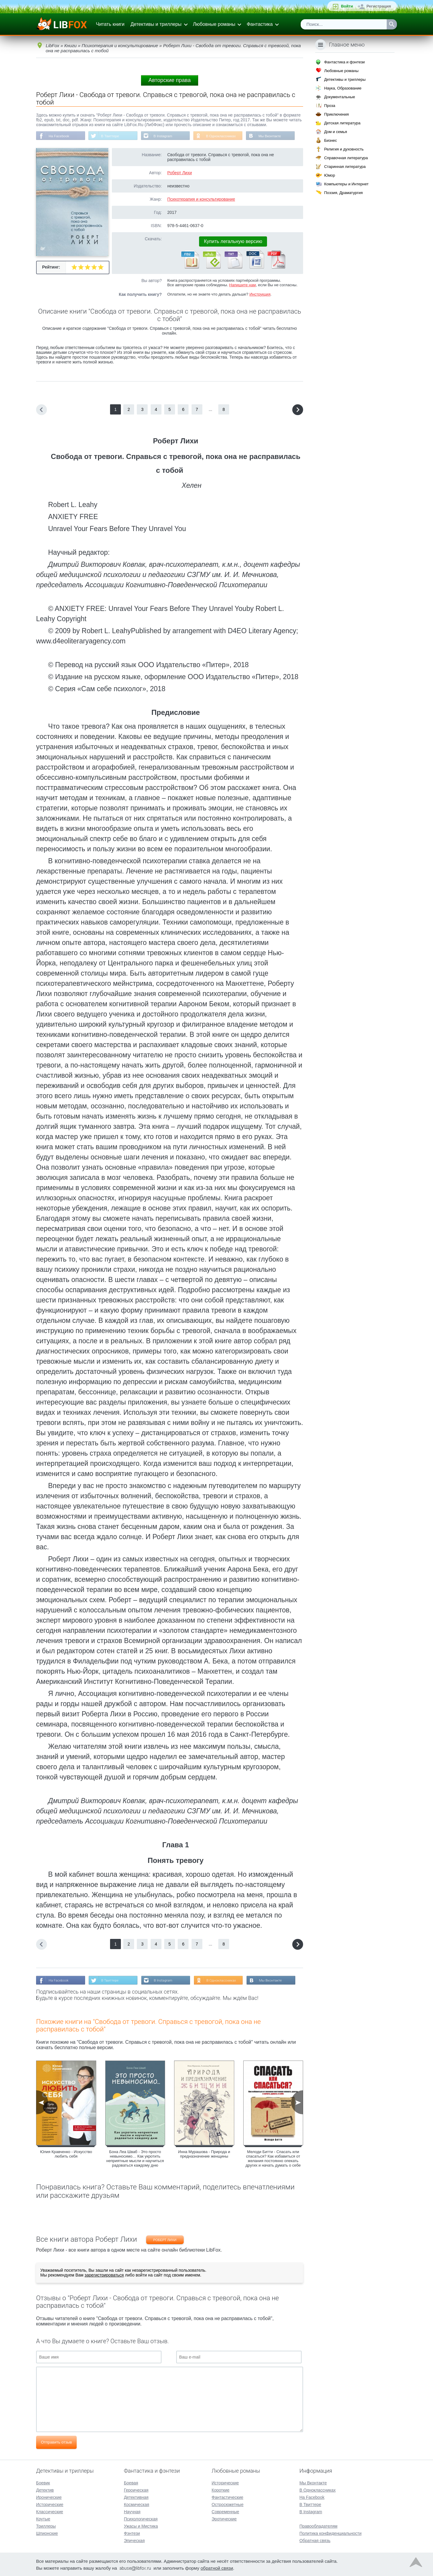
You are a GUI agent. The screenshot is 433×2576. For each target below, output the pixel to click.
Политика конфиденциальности (330, 2532)
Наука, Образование (342, 88)
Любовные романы (214, 24)
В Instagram (165, 136)
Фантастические (227, 2496)
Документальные (339, 97)
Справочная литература (346, 158)
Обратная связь (314, 2540)
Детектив (45, 2489)
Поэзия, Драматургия (343, 192)
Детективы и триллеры (156, 24)
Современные (225, 2511)
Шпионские (47, 2532)
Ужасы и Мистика (141, 2525)
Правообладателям (318, 2525)
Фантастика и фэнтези (344, 62)
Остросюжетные (228, 2504)
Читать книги (110, 24)
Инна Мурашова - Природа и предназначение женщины (204, 2154)
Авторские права (170, 80)
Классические (49, 2511)
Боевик (43, 2482)
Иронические (49, 2496)
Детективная (136, 2496)
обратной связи (217, 2567)
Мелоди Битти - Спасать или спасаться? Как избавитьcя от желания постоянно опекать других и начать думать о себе (273, 2159)
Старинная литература (345, 166)
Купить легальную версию (233, 241)
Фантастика (259, 24)
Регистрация (379, 6)
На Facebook (59, 136)
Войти (347, 6)
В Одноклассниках (224, 136)
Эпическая (134, 2540)
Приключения (336, 114)
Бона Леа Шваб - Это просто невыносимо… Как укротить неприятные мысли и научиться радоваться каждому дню (135, 2159)
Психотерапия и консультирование (201, 199)
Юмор (329, 175)
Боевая (131, 2482)
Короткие (220, 2489)
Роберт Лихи (179, 173)
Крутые (43, 2518)
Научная (132, 2511)
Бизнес (330, 140)
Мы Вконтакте (274, 136)
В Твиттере (111, 136)
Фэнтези (132, 2532)
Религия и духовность (344, 149)
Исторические (49, 2504)
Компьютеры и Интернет (346, 184)
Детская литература (342, 123)
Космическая (136, 2504)
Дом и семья (335, 131)
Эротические (224, 2518)
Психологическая (141, 2518)
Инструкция (259, 294)
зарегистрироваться (104, 2275)
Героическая (136, 2489)
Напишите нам (242, 285)
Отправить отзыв (56, 2443)
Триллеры (46, 2525)
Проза (329, 105)
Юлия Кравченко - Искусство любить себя (66, 2154)
